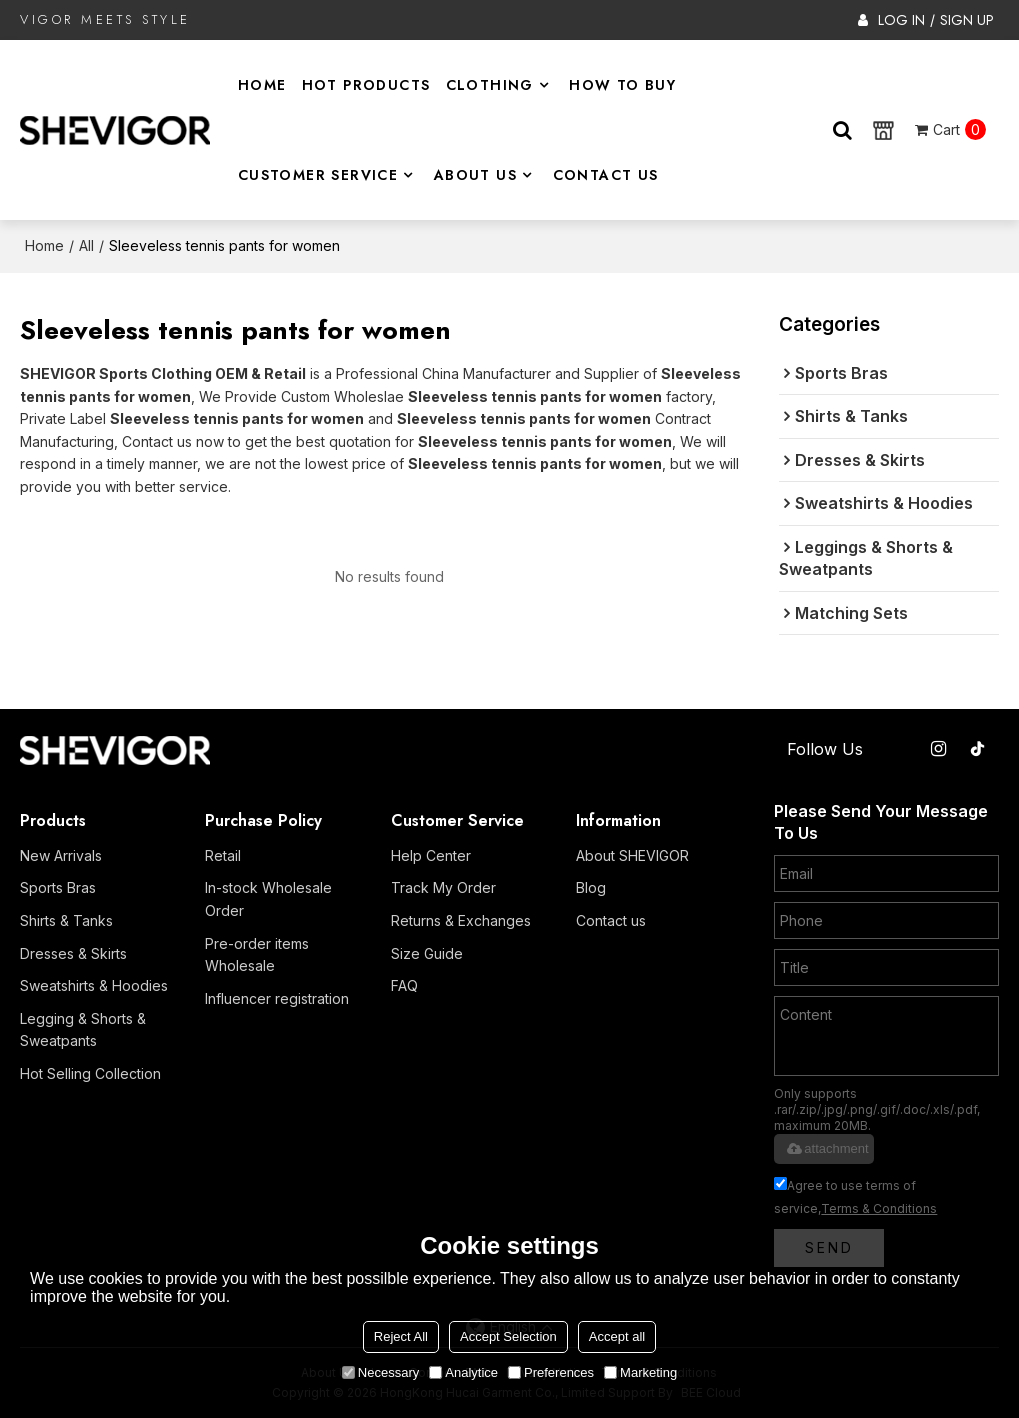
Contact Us (606, 175)
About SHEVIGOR (632, 855)
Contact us (611, 920)
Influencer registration (277, 998)
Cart (959, 130)
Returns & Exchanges (461, 920)
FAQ (404, 985)
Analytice (463, 1372)
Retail (223, 855)
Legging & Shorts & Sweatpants (83, 1030)
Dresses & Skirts (73, 953)
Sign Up (967, 20)
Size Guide (427, 953)
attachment (826, 1148)
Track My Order (443, 887)
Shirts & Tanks (66, 920)
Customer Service (318, 175)
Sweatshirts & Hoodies (94, 985)
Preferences (551, 1372)
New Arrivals (61, 855)
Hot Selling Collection (90, 1073)
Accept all (617, 1336)
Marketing (640, 1372)
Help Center (431, 855)
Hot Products (366, 85)
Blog (591, 887)
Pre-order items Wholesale (257, 955)
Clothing (490, 85)
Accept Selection (508, 1336)
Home (262, 85)
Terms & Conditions (879, 1208)
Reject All (401, 1336)
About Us (475, 175)
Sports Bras (58, 887)
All (86, 245)
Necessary (380, 1372)
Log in (901, 20)
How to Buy (622, 85)
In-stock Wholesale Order (268, 899)
